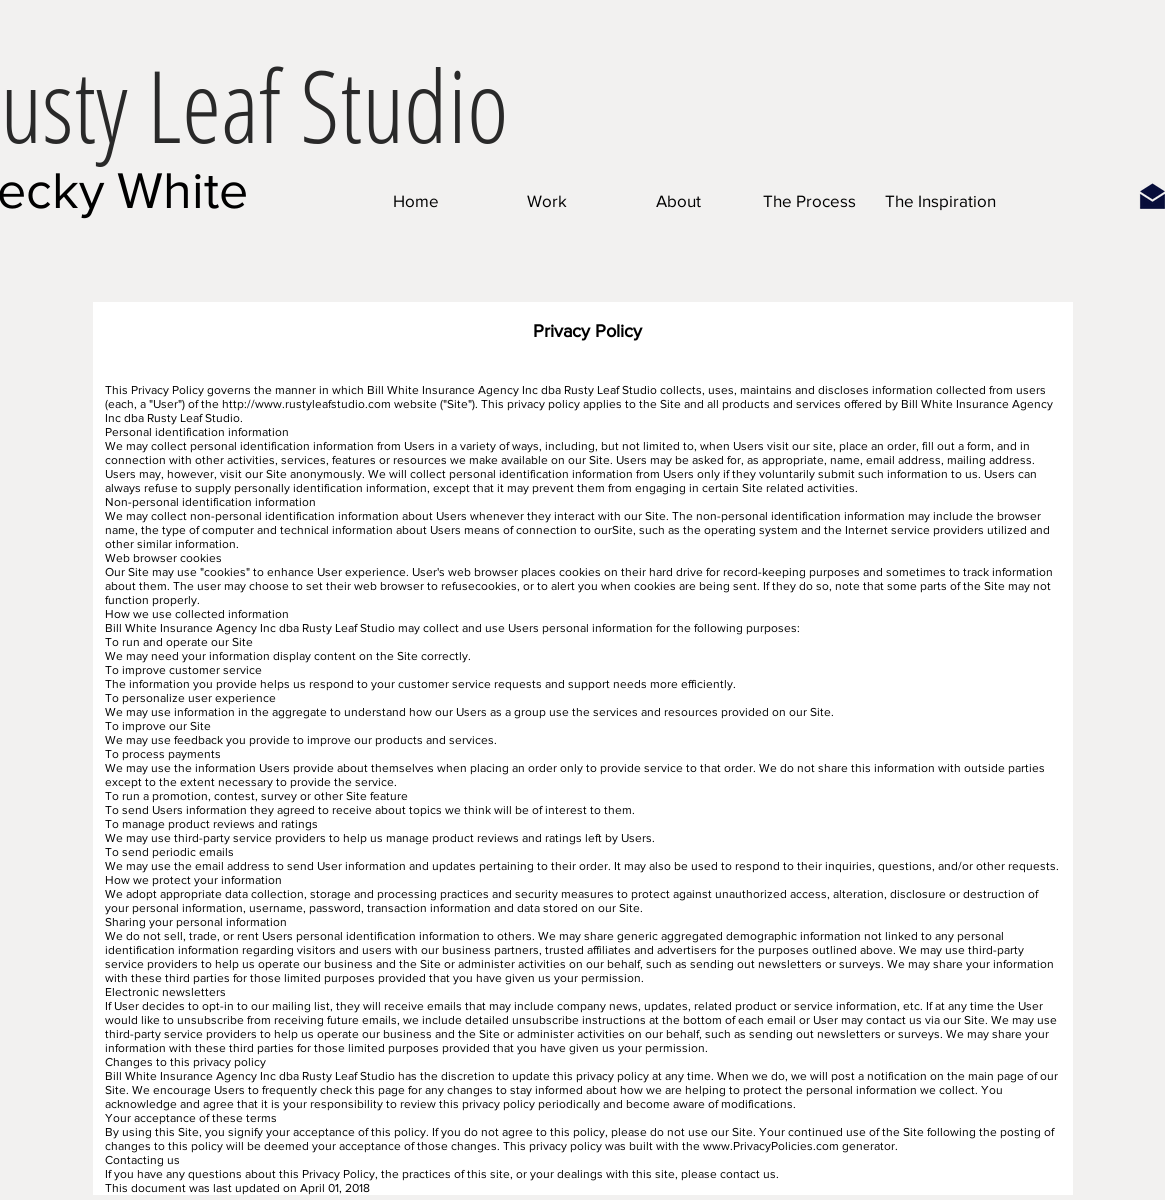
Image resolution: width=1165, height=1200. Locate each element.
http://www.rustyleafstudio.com (306, 404)
